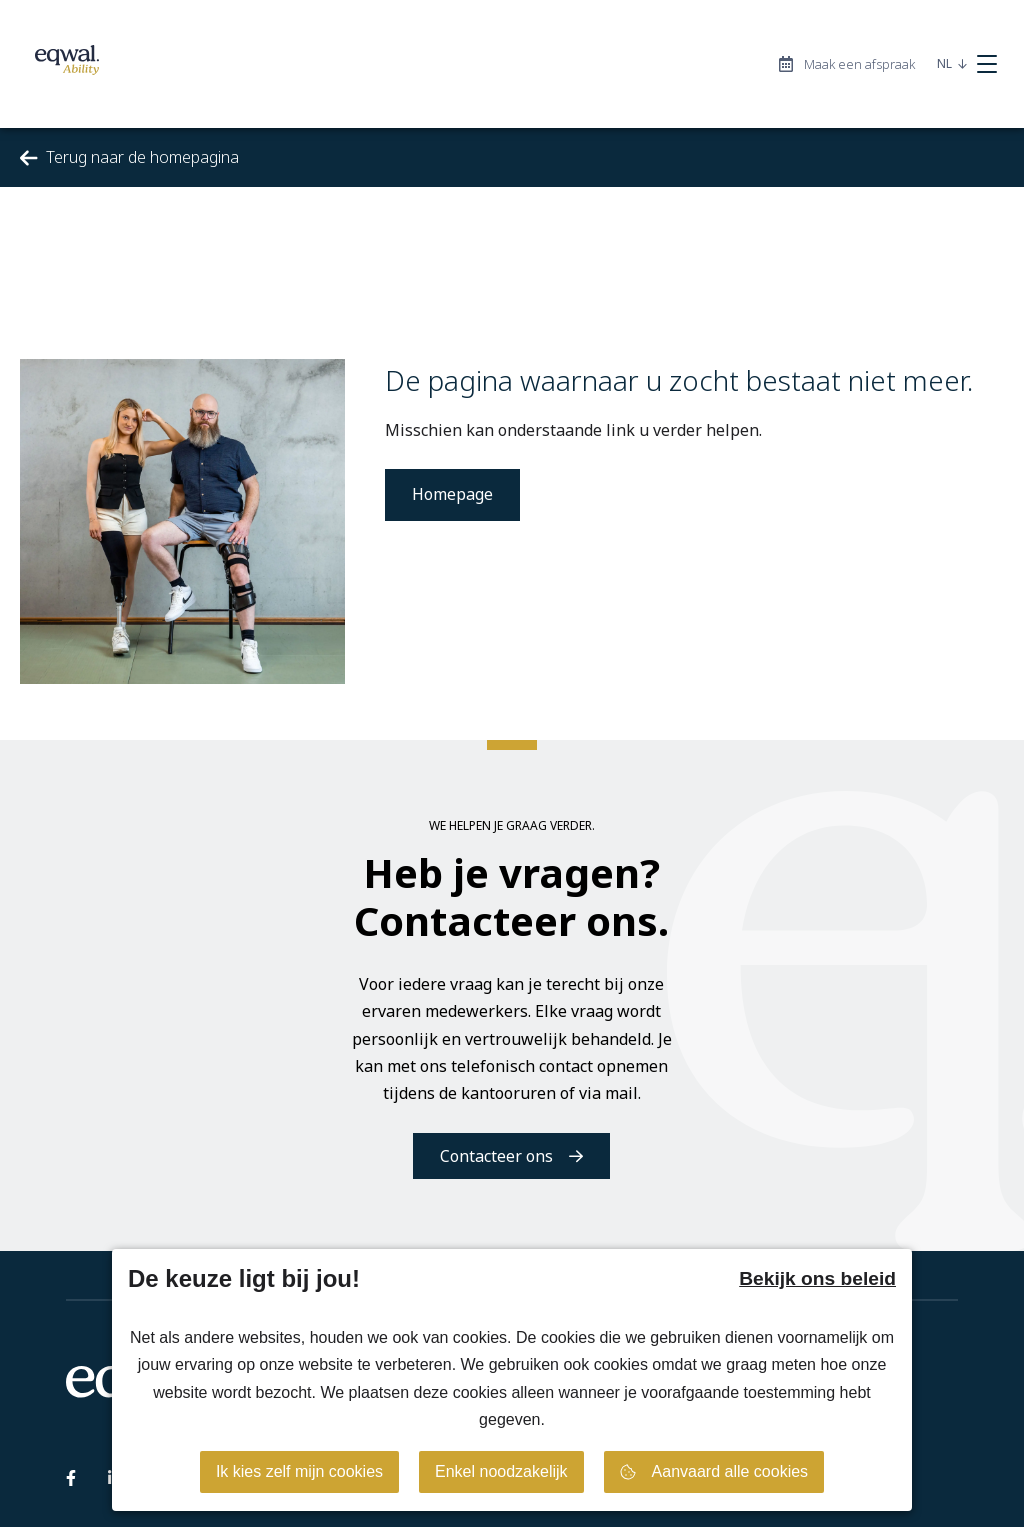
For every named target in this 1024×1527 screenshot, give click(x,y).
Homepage (452, 494)
